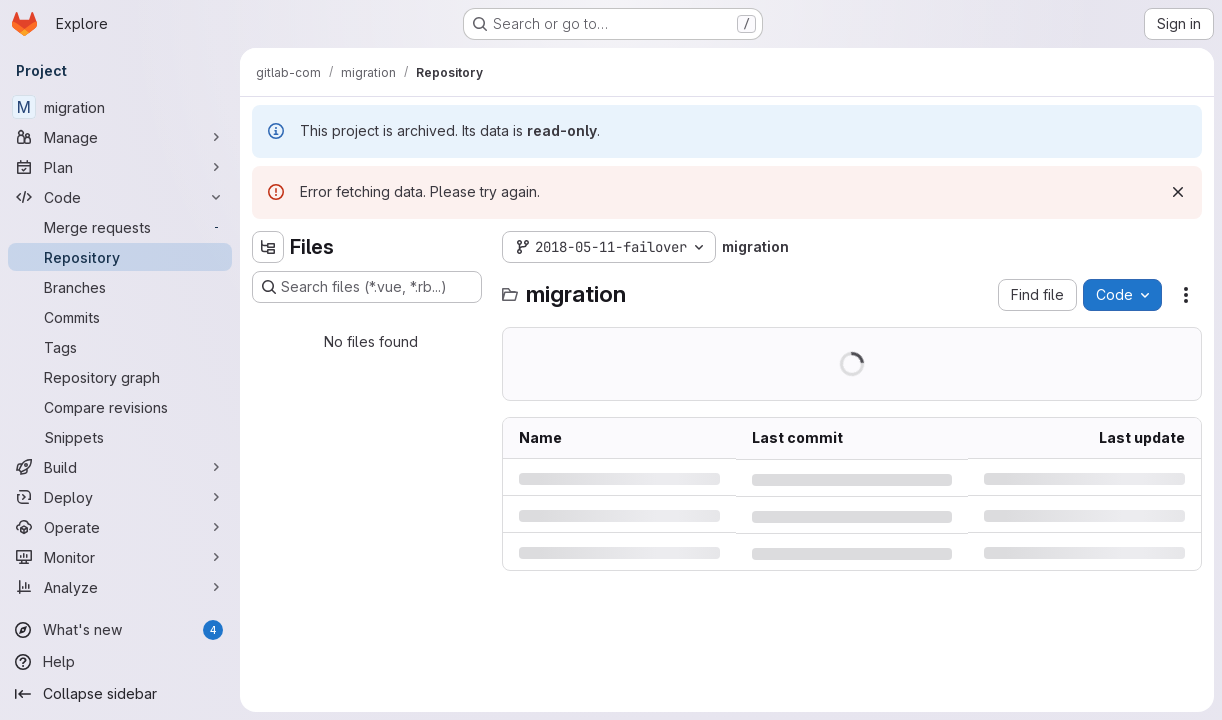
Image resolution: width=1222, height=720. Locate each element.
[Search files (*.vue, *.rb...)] (367, 287)
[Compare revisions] (120, 407)
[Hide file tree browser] (268, 247)
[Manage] (120, 137)
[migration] (120, 107)
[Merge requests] (120, 227)
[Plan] (120, 167)
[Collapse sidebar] (120, 694)
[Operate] (120, 527)
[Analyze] (120, 587)
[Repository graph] (120, 377)
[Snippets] (120, 437)
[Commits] (120, 317)
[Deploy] (120, 497)
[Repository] (120, 257)
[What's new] (120, 630)
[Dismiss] (1178, 192)
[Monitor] (120, 557)
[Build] (120, 467)
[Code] (120, 197)
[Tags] (120, 347)
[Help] (120, 662)
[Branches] (120, 287)
